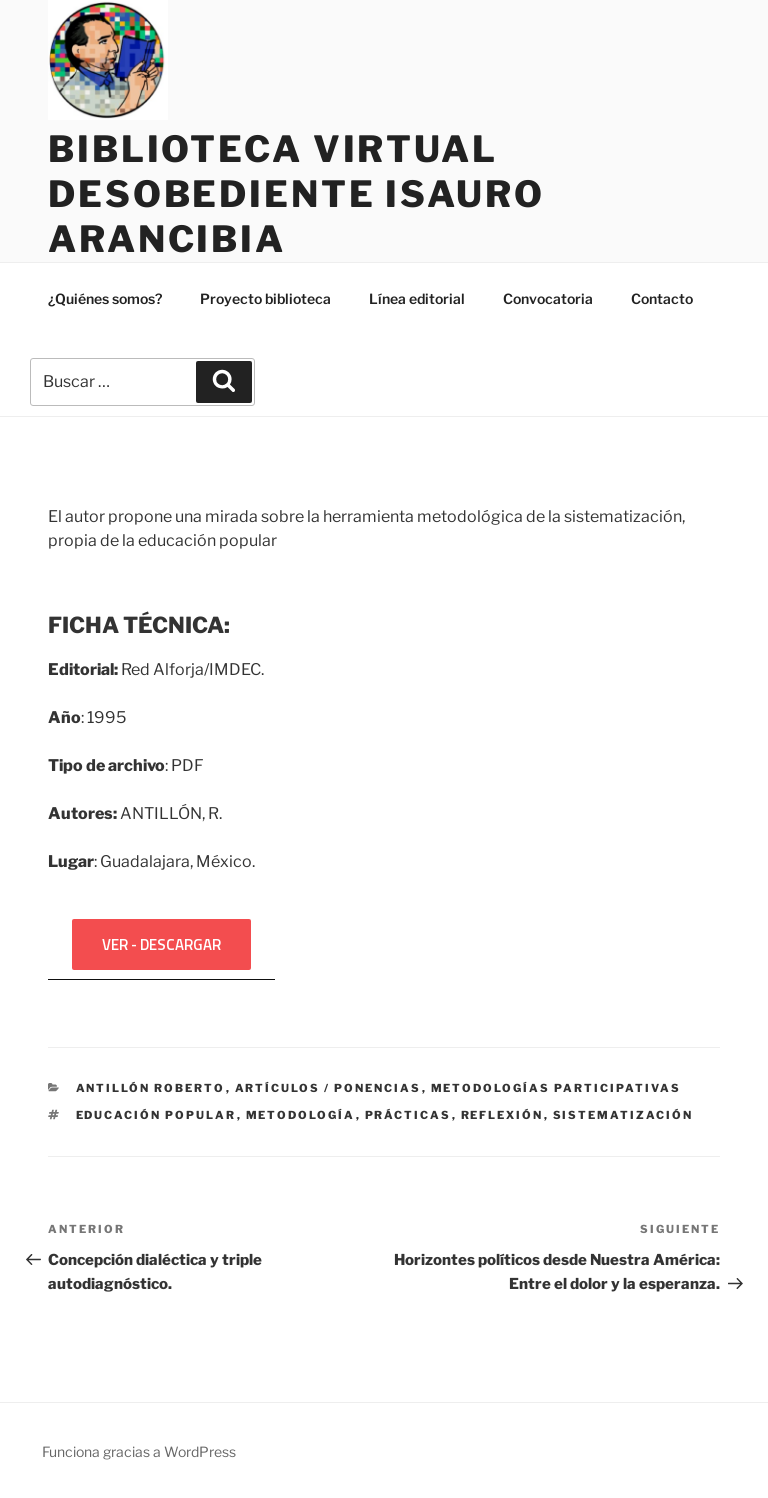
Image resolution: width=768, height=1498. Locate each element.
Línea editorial (417, 298)
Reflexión (502, 1115)
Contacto (662, 298)
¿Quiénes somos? (105, 298)
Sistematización (623, 1115)
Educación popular (156, 1115)
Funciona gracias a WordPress (139, 1451)
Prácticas (408, 1115)
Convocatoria (548, 298)
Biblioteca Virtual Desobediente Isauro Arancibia (296, 194)
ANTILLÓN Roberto (151, 1088)
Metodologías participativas (556, 1088)
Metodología (301, 1115)
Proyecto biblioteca (265, 298)
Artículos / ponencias (328, 1088)
